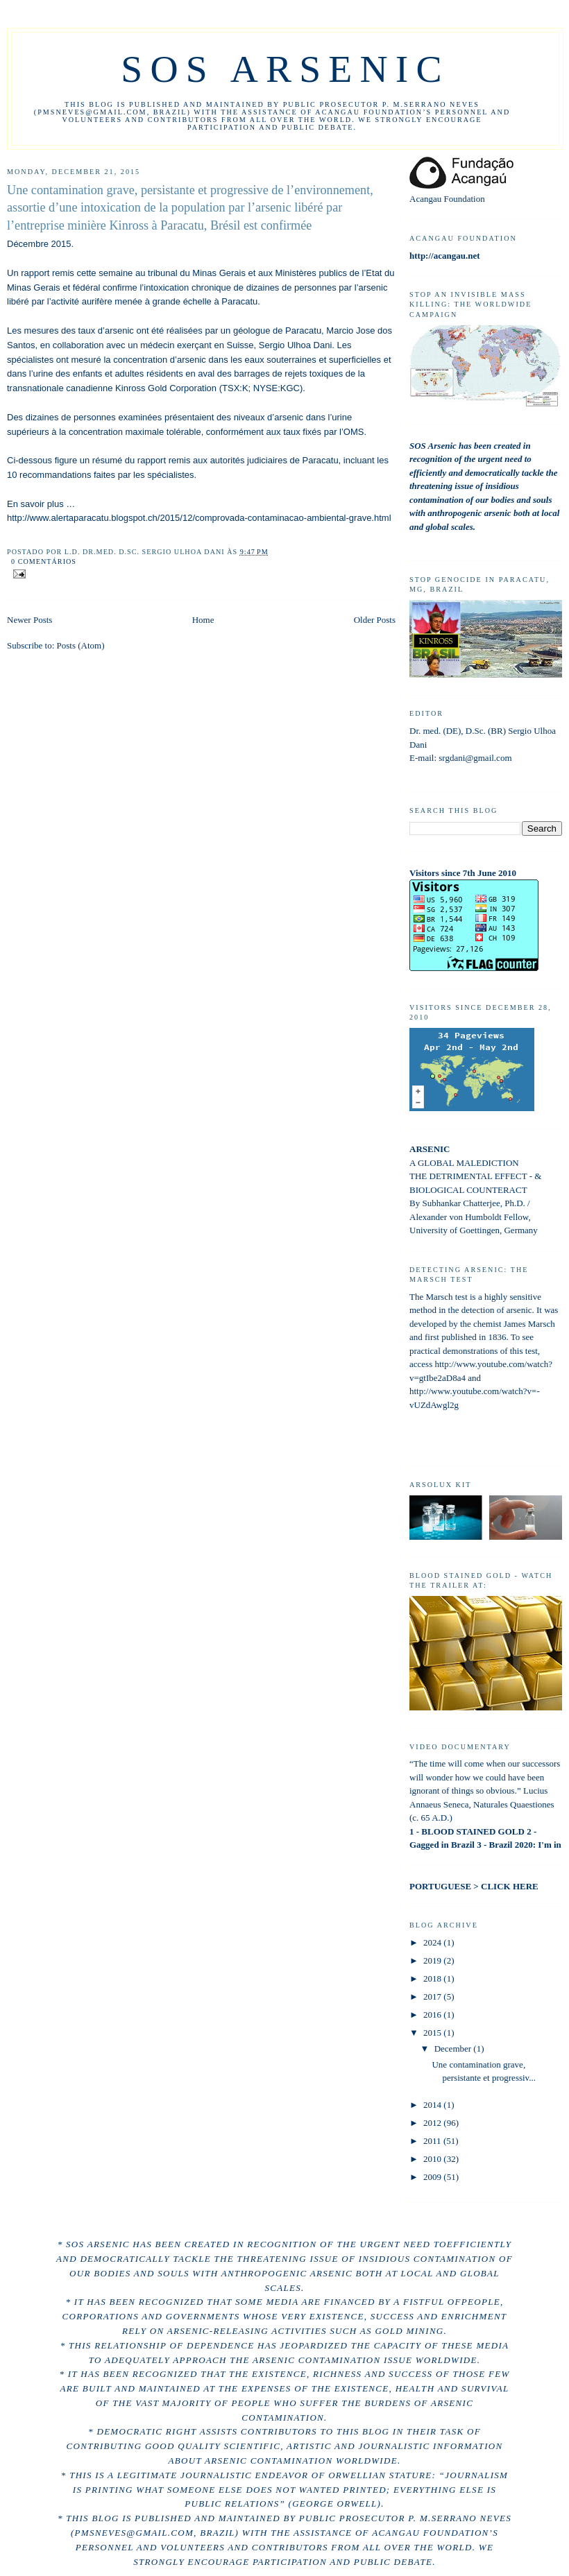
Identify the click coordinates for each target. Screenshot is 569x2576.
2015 (433, 2032)
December (454, 2048)
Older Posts (375, 620)
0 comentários (43, 561)
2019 (433, 1960)
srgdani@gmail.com (475, 758)
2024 (433, 1942)
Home (203, 620)
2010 (433, 2159)
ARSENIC (429, 1149)
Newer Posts (29, 620)
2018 (433, 1978)
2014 (433, 2105)
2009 (433, 2177)
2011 (433, 2141)
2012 (433, 2123)
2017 (433, 1996)
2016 (433, 2014)
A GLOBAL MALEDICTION (464, 1163)
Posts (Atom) (81, 645)
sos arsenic (285, 68)
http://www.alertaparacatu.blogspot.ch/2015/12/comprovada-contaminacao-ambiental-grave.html (199, 518)
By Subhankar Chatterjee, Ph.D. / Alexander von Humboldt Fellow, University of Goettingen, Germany (473, 1216)
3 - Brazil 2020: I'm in (519, 1844)
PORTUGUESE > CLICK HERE (473, 1886)
